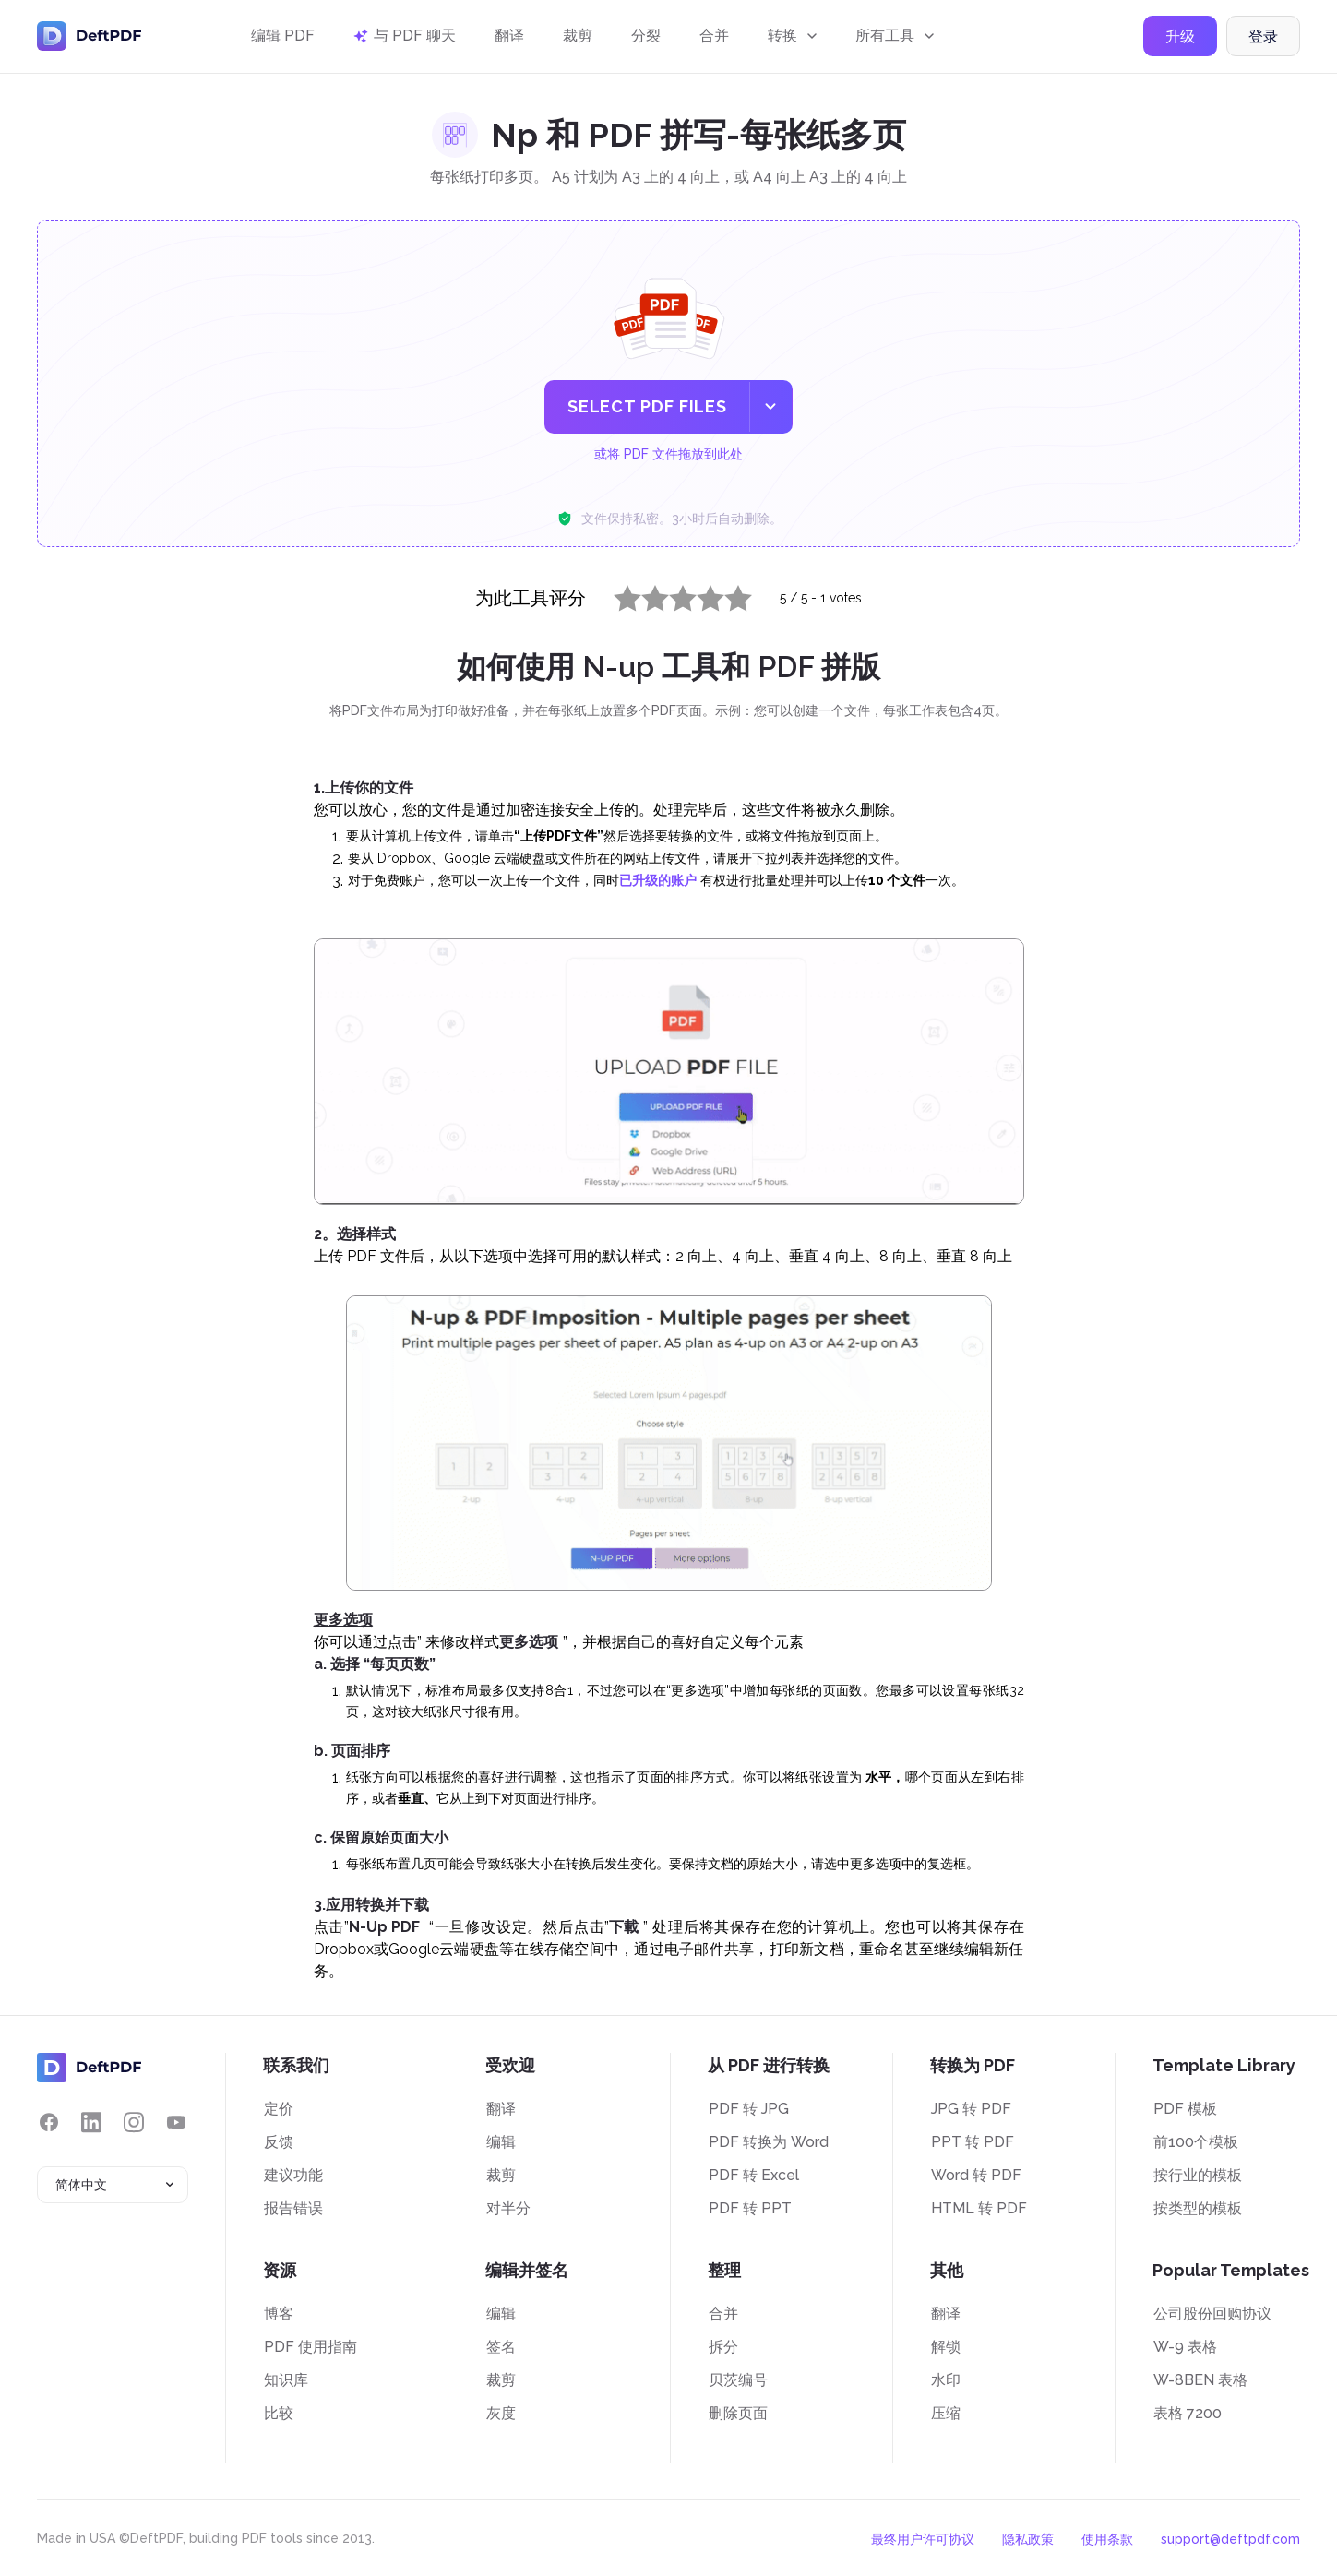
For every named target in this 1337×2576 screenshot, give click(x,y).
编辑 (501, 2142)
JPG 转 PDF (971, 2108)
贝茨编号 (738, 2380)
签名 (501, 2346)
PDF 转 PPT (750, 2208)
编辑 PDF (283, 39)
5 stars (727, 594)
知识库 (286, 2380)
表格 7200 (1187, 2413)
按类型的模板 (1197, 2208)
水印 (946, 2380)
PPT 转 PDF (972, 2142)
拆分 (723, 2346)
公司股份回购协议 (1212, 2313)
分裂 (646, 39)
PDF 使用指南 (310, 2346)
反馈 (278, 2142)
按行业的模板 (1197, 2175)
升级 (1180, 40)
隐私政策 (1028, 2539)
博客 (278, 2313)
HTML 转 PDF (979, 2208)
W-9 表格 (1185, 2346)
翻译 (509, 39)
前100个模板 (1195, 2142)
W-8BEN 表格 (1200, 2380)
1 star (616, 594)
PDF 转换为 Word (769, 2142)
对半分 (508, 2208)
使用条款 (1107, 2539)
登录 (1263, 40)
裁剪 (577, 39)
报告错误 (293, 2208)
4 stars (699, 594)
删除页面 (738, 2413)
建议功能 (293, 2175)
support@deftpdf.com (1230, 2539)
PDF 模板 (1185, 2108)
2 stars (644, 594)
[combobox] (112, 2184)
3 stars (671, 594)
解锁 (946, 2346)
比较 (278, 2413)
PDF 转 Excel (754, 2175)
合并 (714, 39)
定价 (278, 2108)
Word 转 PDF (976, 2175)
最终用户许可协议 (922, 2539)
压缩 (946, 2413)
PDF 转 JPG (749, 2108)
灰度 (501, 2413)
